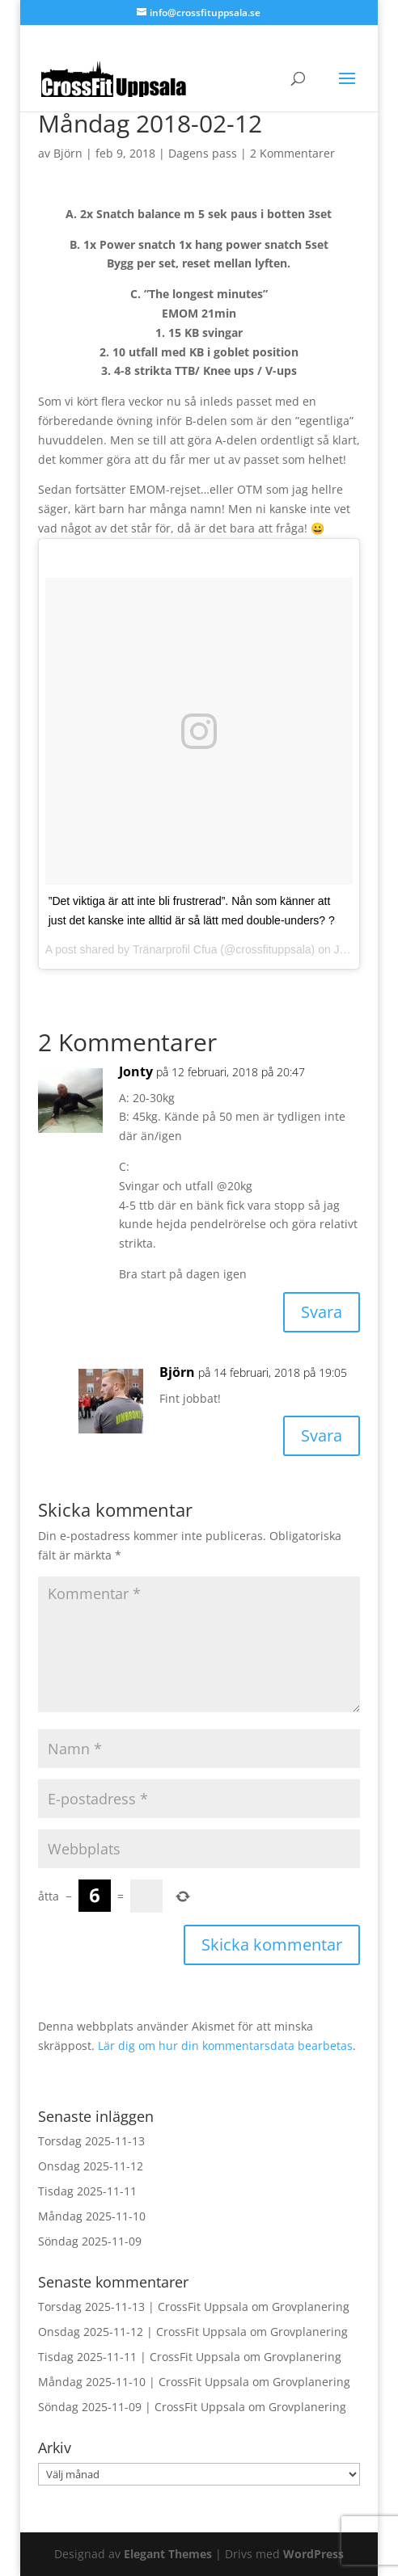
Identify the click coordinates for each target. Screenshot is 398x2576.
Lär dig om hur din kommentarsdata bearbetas (225, 2045)
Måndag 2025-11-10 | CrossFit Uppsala (143, 2381)
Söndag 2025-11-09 (90, 2241)
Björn (68, 153)
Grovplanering (310, 2306)
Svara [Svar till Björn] (321, 1435)
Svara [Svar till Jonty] (321, 1312)
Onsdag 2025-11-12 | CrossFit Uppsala (142, 2331)
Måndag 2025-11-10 (92, 2216)
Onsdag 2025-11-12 (90, 2166)
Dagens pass (202, 153)
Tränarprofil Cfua (175, 949)
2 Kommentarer (292, 153)
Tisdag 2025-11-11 (87, 2191)
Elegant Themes (168, 2553)
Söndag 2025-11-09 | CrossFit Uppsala (141, 2406)
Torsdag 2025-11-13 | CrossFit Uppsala (143, 2306)
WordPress (313, 2553)
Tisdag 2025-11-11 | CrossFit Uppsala (139, 2356)
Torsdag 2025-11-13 (91, 2141)
